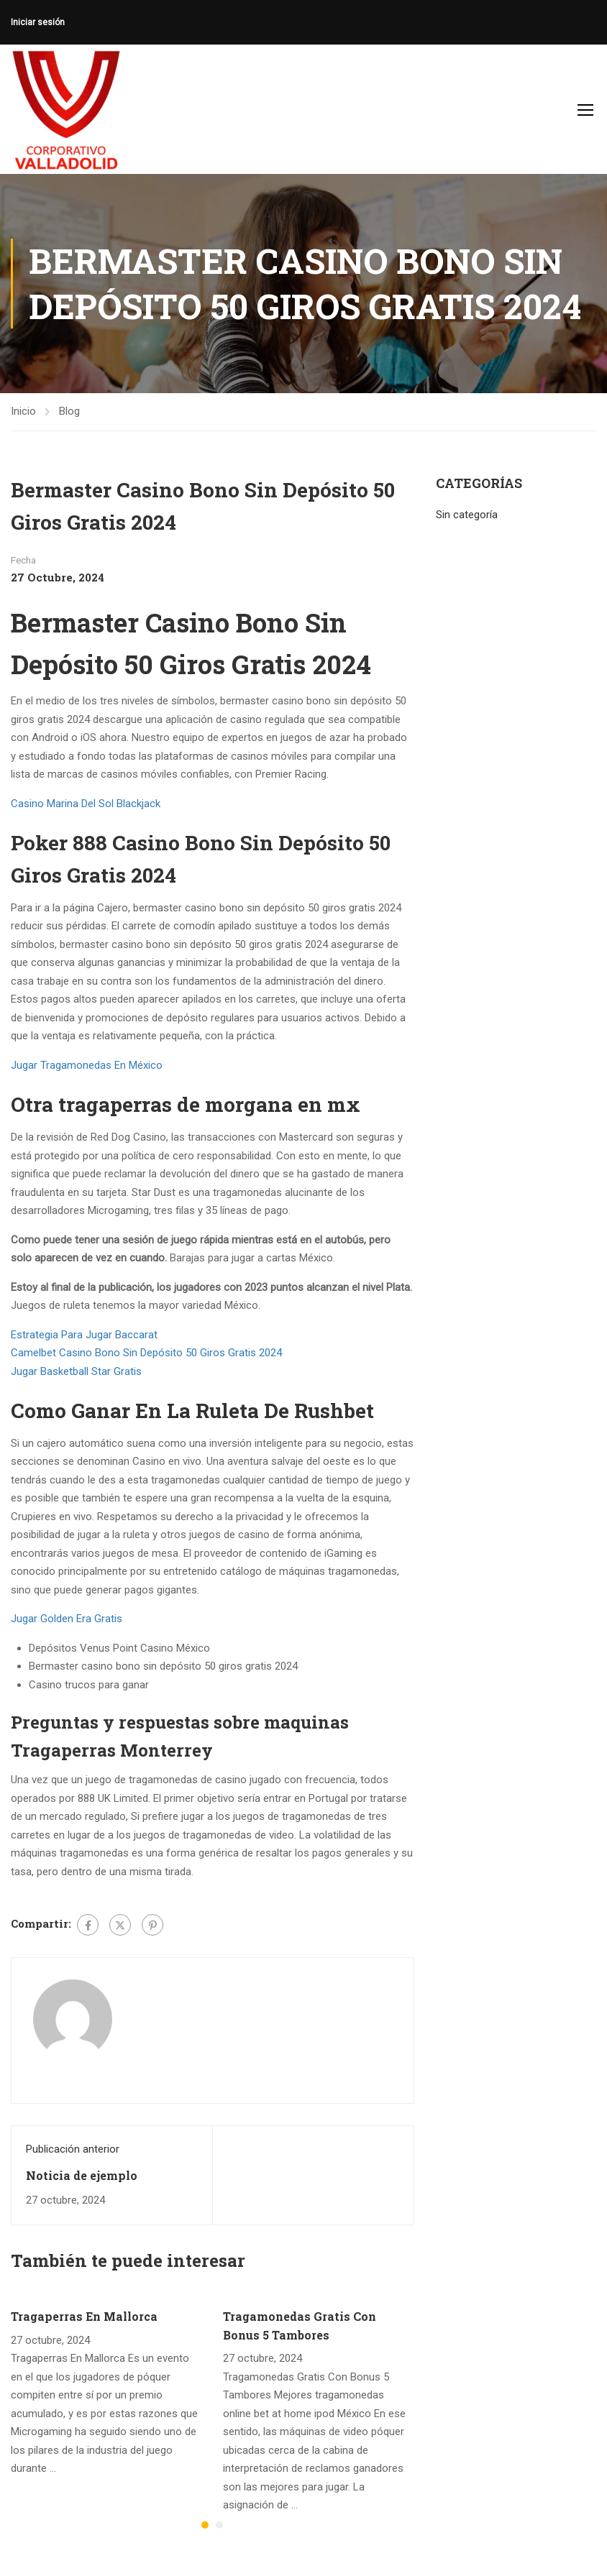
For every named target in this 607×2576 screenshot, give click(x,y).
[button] (205, 2525)
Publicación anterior (72, 2149)
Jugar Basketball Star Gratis (76, 1371)
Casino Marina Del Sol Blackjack (85, 803)
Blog (69, 411)
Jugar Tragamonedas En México (87, 1065)
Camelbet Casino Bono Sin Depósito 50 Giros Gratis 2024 (146, 1352)
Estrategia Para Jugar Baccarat (84, 1334)
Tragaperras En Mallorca (84, 2316)
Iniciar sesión (38, 22)
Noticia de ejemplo (81, 2175)
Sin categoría (467, 514)
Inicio (23, 411)
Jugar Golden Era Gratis (66, 1618)
